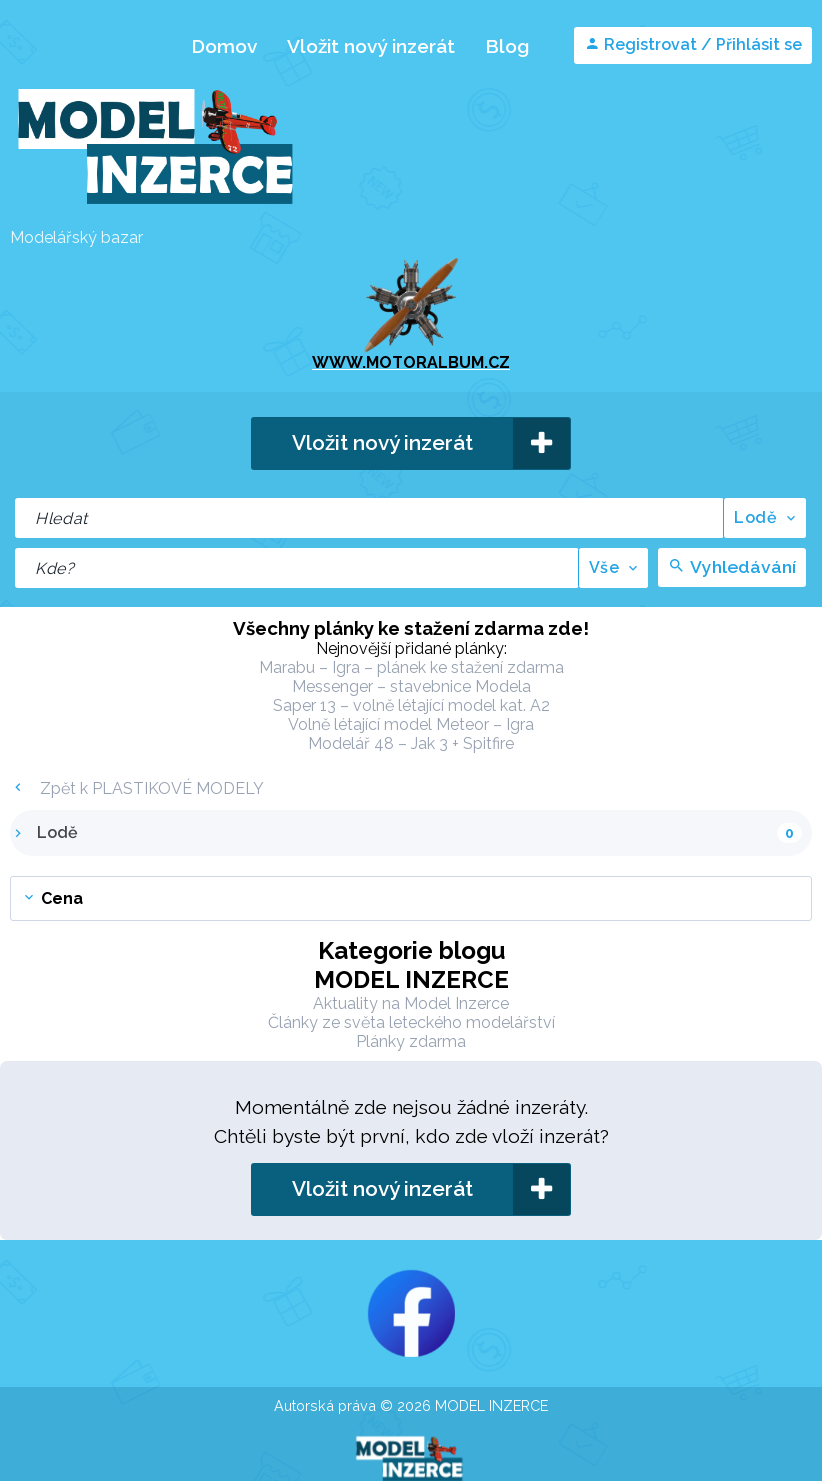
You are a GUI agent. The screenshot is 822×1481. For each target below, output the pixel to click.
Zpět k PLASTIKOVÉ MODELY (137, 788)
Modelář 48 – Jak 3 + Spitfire (411, 743)
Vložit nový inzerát (371, 46)
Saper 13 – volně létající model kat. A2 (411, 705)
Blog (507, 46)
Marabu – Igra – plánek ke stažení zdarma (411, 667)
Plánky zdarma (411, 1041)
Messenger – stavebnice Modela (411, 686)
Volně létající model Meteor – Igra (411, 724)
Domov (224, 46)
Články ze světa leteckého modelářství (411, 1022)
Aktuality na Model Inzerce (411, 1003)
